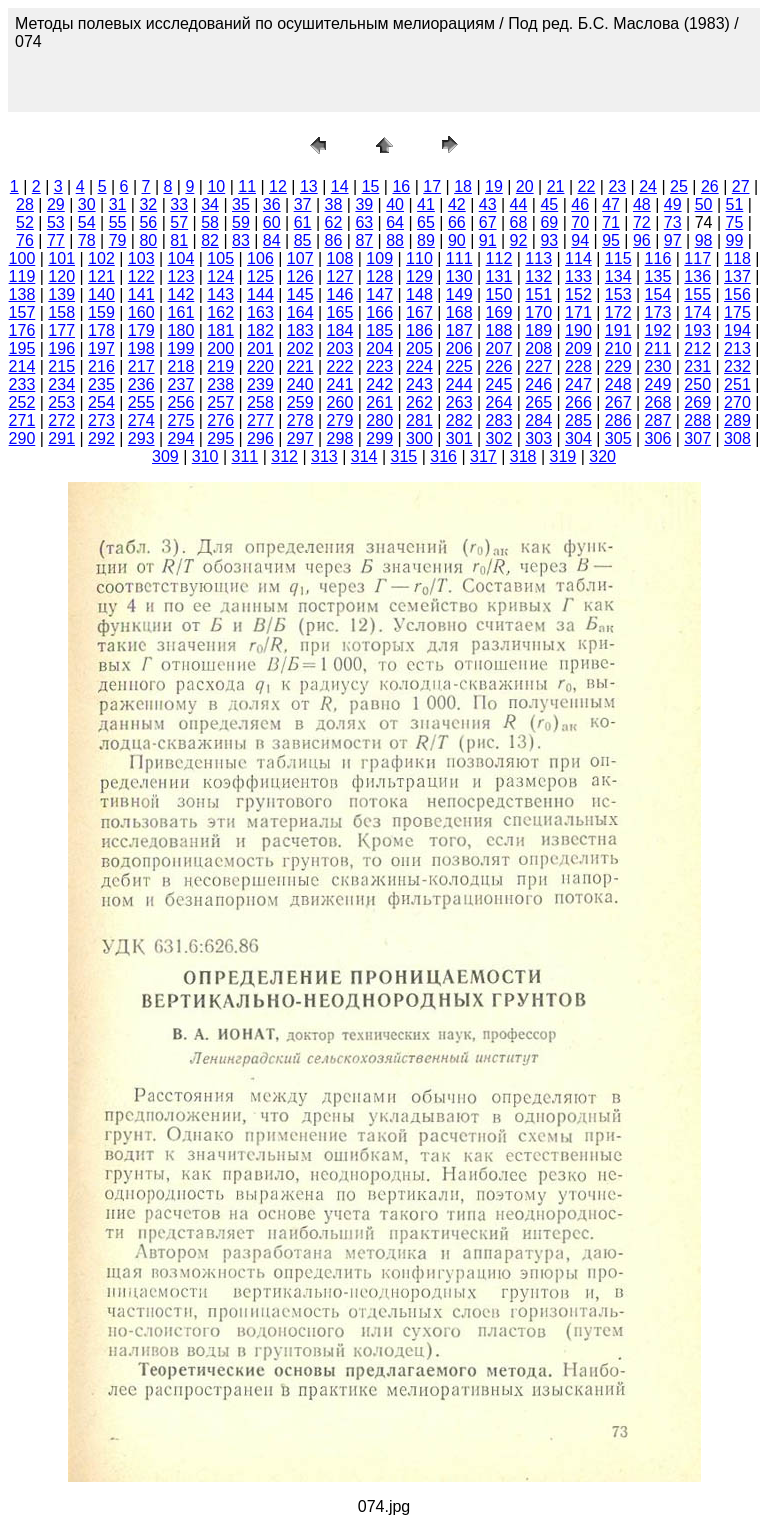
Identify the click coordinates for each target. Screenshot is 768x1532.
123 (181, 276)
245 (499, 384)
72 (642, 222)
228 (578, 366)
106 (260, 258)
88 (395, 240)
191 (618, 330)
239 (260, 384)
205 (419, 348)
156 (737, 294)
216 (101, 366)
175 (737, 312)
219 (220, 366)
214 (22, 366)
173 (658, 312)
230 (658, 366)
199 (181, 348)
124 (220, 276)
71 (611, 222)
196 (61, 348)
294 (181, 438)
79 (118, 240)
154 (658, 294)
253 (61, 402)
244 (459, 384)
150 (499, 294)
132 (538, 276)
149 (459, 294)
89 (426, 240)
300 (419, 438)
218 (181, 366)
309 (165, 456)
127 (340, 276)
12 (278, 186)
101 (61, 258)
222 (340, 366)
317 (483, 456)
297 (300, 438)
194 (737, 330)
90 (457, 240)
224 (419, 366)
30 (87, 204)
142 (181, 294)
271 (22, 420)
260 (340, 402)
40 (395, 204)
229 (618, 366)
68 (519, 222)
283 (499, 420)
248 (618, 384)
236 (141, 384)
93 (549, 240)
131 (499, 276)
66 (457, 222)
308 (737, 438)
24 (648, 186)
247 (578, 384)
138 (22, 294)
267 (618, 402)
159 (101, 312)
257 (220, 402)
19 (494, 186)
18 (463, 186)
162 (220, 312)
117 (697, 258)
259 (300, 402)
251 (737, 384)
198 (141, 348)
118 (737, 258)
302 (499, 438)
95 (611, 240)
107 (300, 258)
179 (141, 330)
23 (617, 186)
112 (499, 258)
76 (25, 240)
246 (538, 384)
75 (735, 222)
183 (300, 330)
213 (737, 348)
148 (419, 294)
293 (141, 438)
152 (578, 294)
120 (61, 276)
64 (395, 222)
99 (735, 240)
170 (538, 312)
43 (488, 204)
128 (379, 276)
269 (697, 402)
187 (459, 330)
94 (580, 240)
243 (419, 384)
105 (220, 258)
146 (340, 294)
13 (309, 186)
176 (22, 330)
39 (364, 204)
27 (741, 186)
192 (658, 330)
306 (658, 438)
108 (340, 258)
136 (697, 276)
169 (499, 312)
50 (704, 204)
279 (340, 420)
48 (642, 204)
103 (141, 258)
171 (578, 312)
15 (371, 186)
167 (419, 312)
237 (181, 384)
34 (210, 204)
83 (241, 240)
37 (303, 204)
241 (340, 384)
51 (735, 204)
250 (697, 384)
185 (379, 330)
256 (181, 402)
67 (488, 222)
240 (300, 384)
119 (22, 276)
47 (611, 204)
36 (272, 204)
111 (459, 258)
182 (260, 330)
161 (181, 312)
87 (364, 240)
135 (658, 276)
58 (210, 222)
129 (419, 276)
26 (710, 186)
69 (549, 222)
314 (364, 456)
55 (118, 222)
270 (737, 402)
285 (578, 420)
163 (260, 312)
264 (499, 402)
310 (205, 456)
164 (300, 312)
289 (737, 420)
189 (538, 330)
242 (379, 384)
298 (340, 438)
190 (578, 330)
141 (141, 294)
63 (364, 222)
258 (260, 402)
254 (101, 402)
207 (499, 348)
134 (618, 276)
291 (61, 438)
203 (340, 348)
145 (300, 294)
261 (379, 402)
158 (61, 312)
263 (459, 402)
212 (697, 348)
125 (260, 276)
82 (210, 240)
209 (578, 348)
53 (56, 222)
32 (148, 204)
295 (220, 438)
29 (56, 204)
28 (25, 204)
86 (334, 240)
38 (334, 204)
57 (179, 222)
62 (334, 222)
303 (538, 438)
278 (300, 420)
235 (101, 384)
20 (525, 186)
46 (580, 204)
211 (658, 348)
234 (61, 384)
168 (459, 312)
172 (618, 312)
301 (459, 438)
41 (426, 204)
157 (22, 312)
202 (300, 348)
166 (379, 312)
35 (241, 204)
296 (260, 438)
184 (340, 330)
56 (148, 222)
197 (101, 348)
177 (61, 330)
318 (523, 456)
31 (118, 204)
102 (101, 258)
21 (556, 186)
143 (220, 294)
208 (538, 348)
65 (426, 222)
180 (181, 330)
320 (602, 456)
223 (379, 366)
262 (419, 402)
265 (538, 402)
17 (432, 186)
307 (697, 438)
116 (658, 258)
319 (563, 456)
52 (25, 222)
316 (443, 456)
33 (179, 204)
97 (673, 240)
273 (101, 420)
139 (61, 294)
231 (697, 366)
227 (538, 366)
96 (642, 240)
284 (538, 420)
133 (578, 276)
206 (459, 348)
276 (220, 420)
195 (22, 348)
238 (220, 384)
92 (519, 240)
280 (379, 420)
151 (538, 294)
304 (578, 438)
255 (141, 402)
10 (216, 186)
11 (247, 186)
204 (379, 348)
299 (379, 438)
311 (245, 456)
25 (679, 186)
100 (22, 258)
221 (300, 366)
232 (737, 366)
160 (141, 312)
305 (618, 438)
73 (673, 222)
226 (499, 366)
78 (87, 240)
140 (101, 294)
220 (260, 366)
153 (618, 294)
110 (419, 258)
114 (578, 258)
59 (241, 222)
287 (658, 420)
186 (419, 330)
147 (379, 294)
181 (220, 330)
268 (658, 402)
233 (22, 384)
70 (580, 222)
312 (284, 456)
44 (519, 204)
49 (673, 204)
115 (618, 258)
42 (457, 204)
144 (260, 294)
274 (141, 420)
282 (459, 420)
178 (101, 330)
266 (578, 402)
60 (272, 222)
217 (141, 366)
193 (697, 330)
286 (618, 420)
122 (141, 276)
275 (181, 420)
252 (22, 402)
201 (260, 348)
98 (704, 240)
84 (272, 240)
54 (87, 222)
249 (658, 384)
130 (459, 276)
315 (404, 456)
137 (737, 276)
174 (697, 312)
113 (538, 258)
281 (419, 420)
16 (401, 186)
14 (340, 186)
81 (179, 240)
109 (379, 258)
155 (697, 294)
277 (260, 420)
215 (61, 366)
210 (618, 348)
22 (587, 186)
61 (303, 222)
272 (61, 420)
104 (181, 258)
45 (549, 204)
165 (340, 312)
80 (148, 240)
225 (459, 366)
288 (697, 420)
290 (22, 438)
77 (56, 240)
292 (101, 438)
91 (488, 240)
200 (220, 348)
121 (101, 276)
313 (324, 456)
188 (499, 330)
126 (300, 276)
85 (303, 240)
